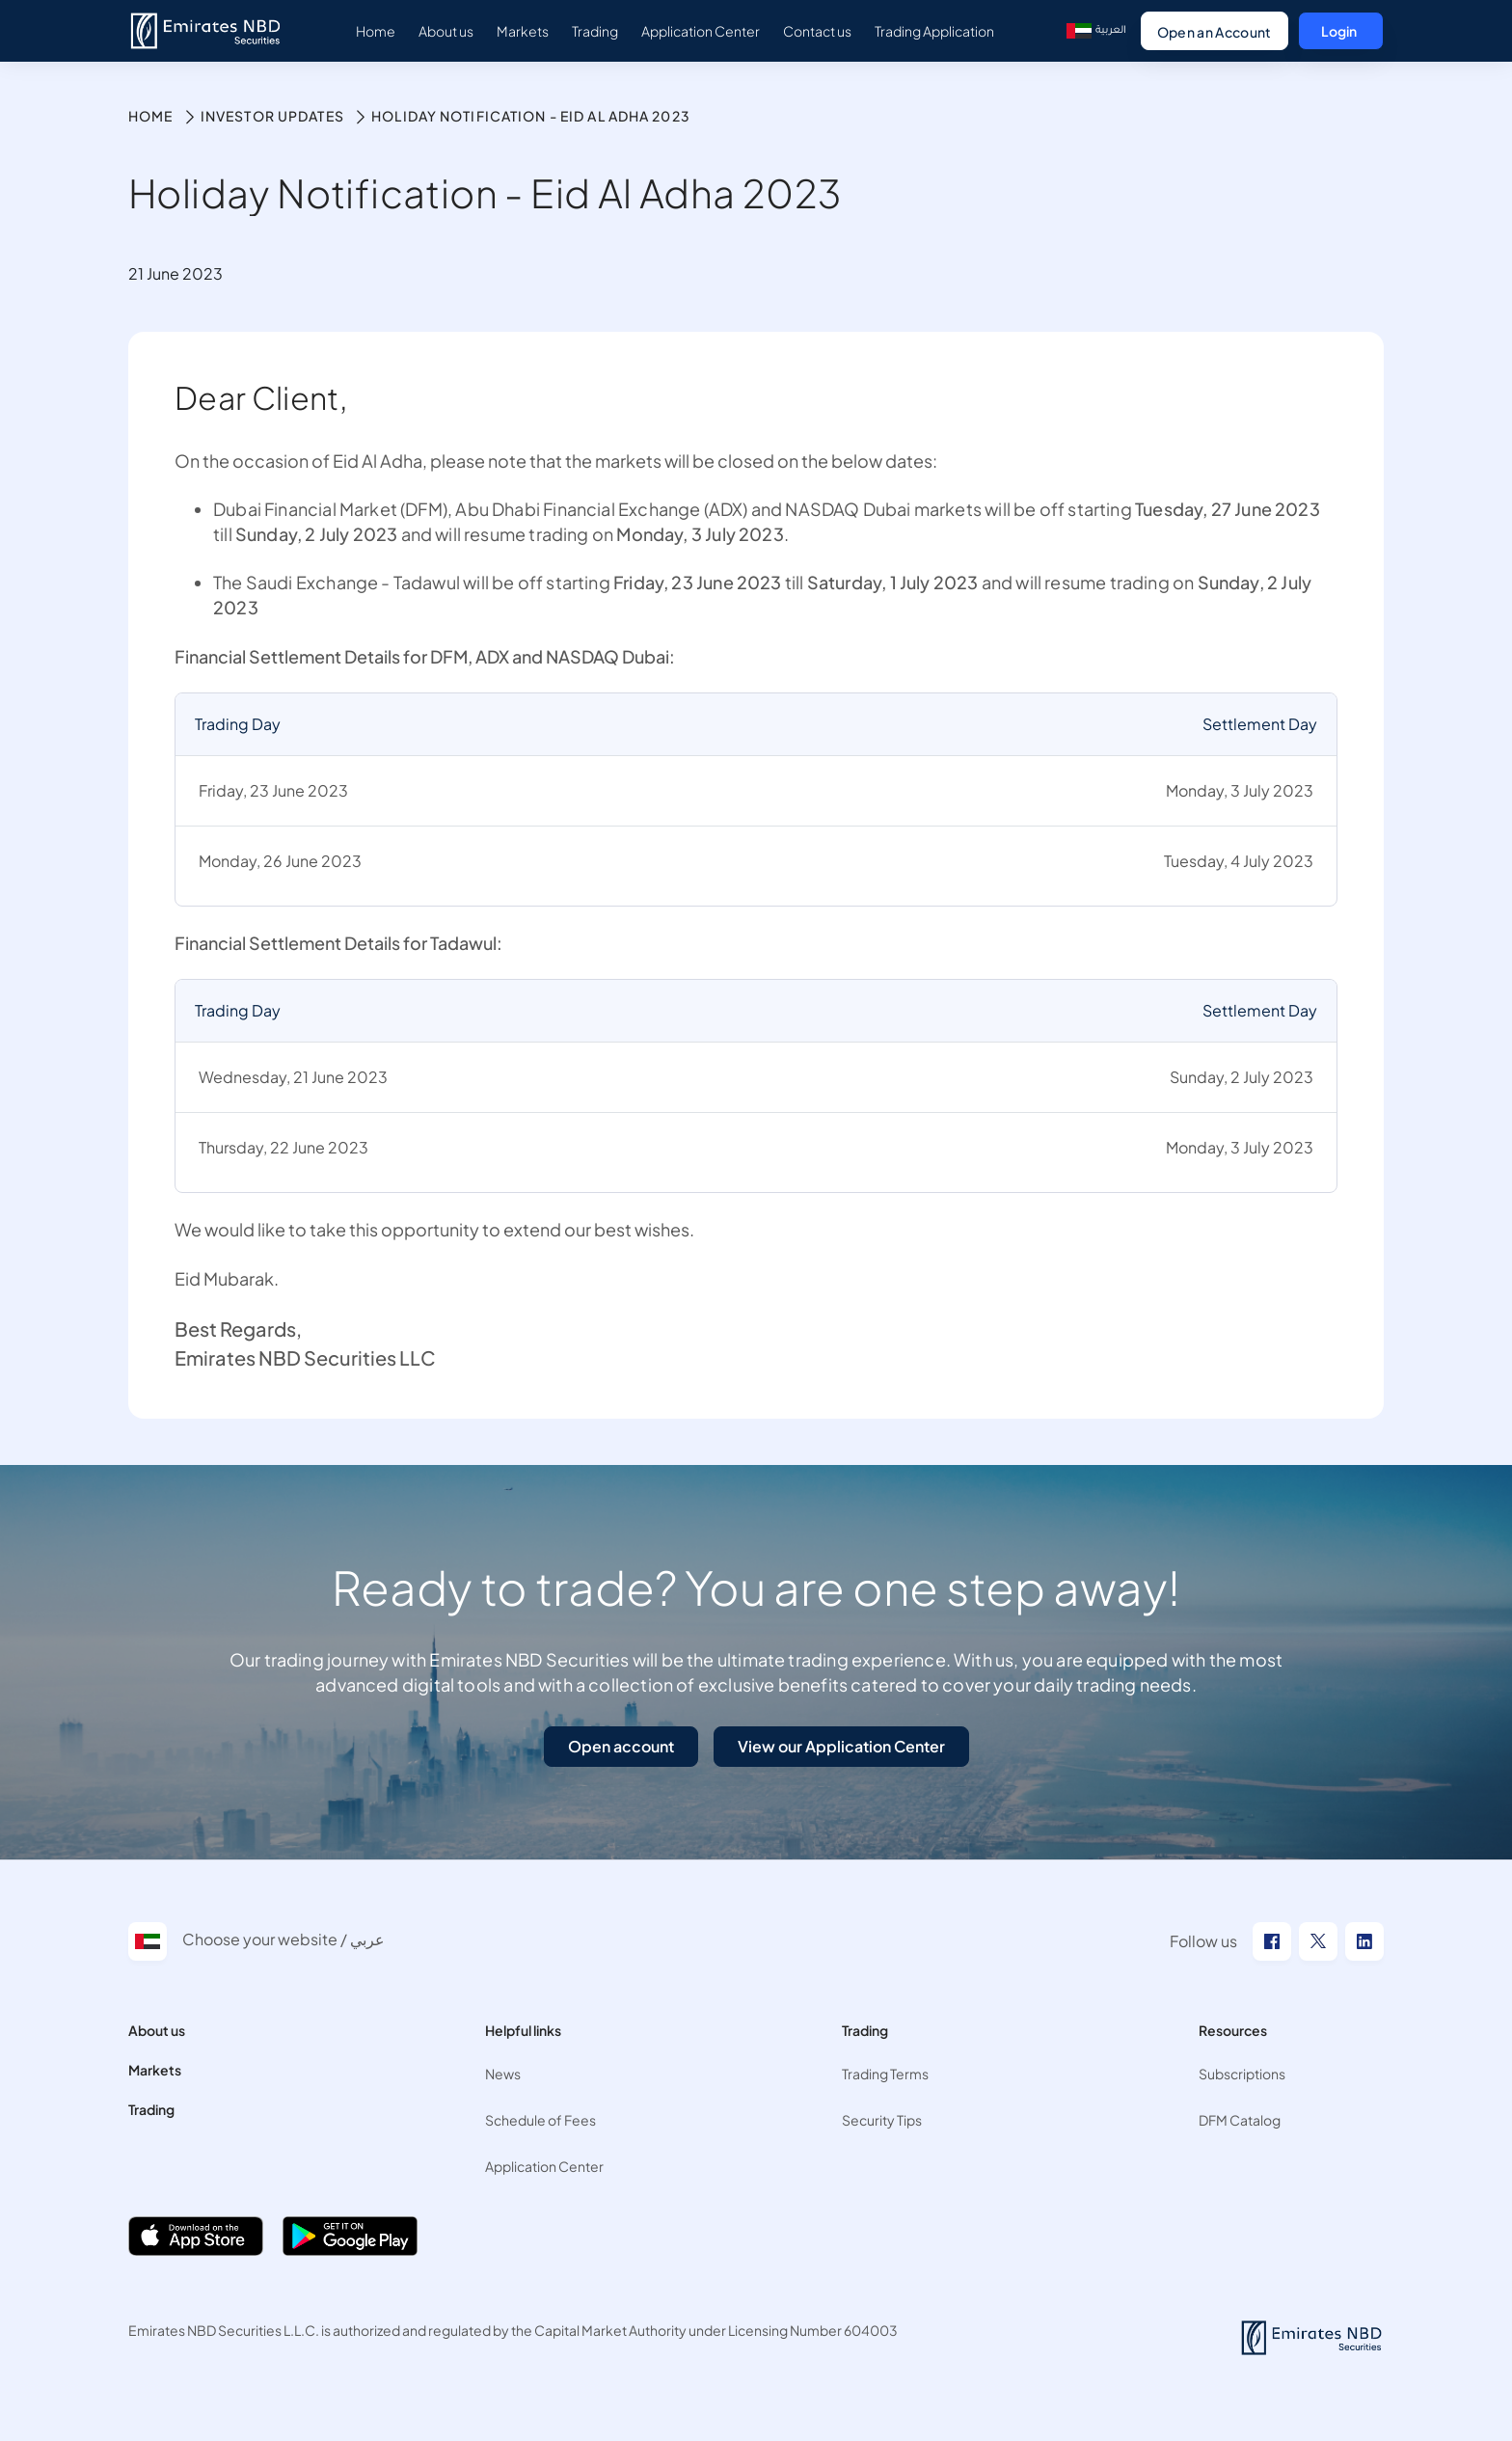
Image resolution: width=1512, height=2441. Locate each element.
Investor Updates (272, 115)
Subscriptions (1242, 2073)
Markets (154, 2069)
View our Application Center (841, 1746)
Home (150, 115)
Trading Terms (885, 2073)
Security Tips (882, 2120)
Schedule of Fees (540, 2120)
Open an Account (1214, 32)
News (503, 2073)
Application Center (544, 2166)
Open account (621, 1746)
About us (156, 2030)
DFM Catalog (1240, 2120)
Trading (151, 2109)
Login (1339, 31)
